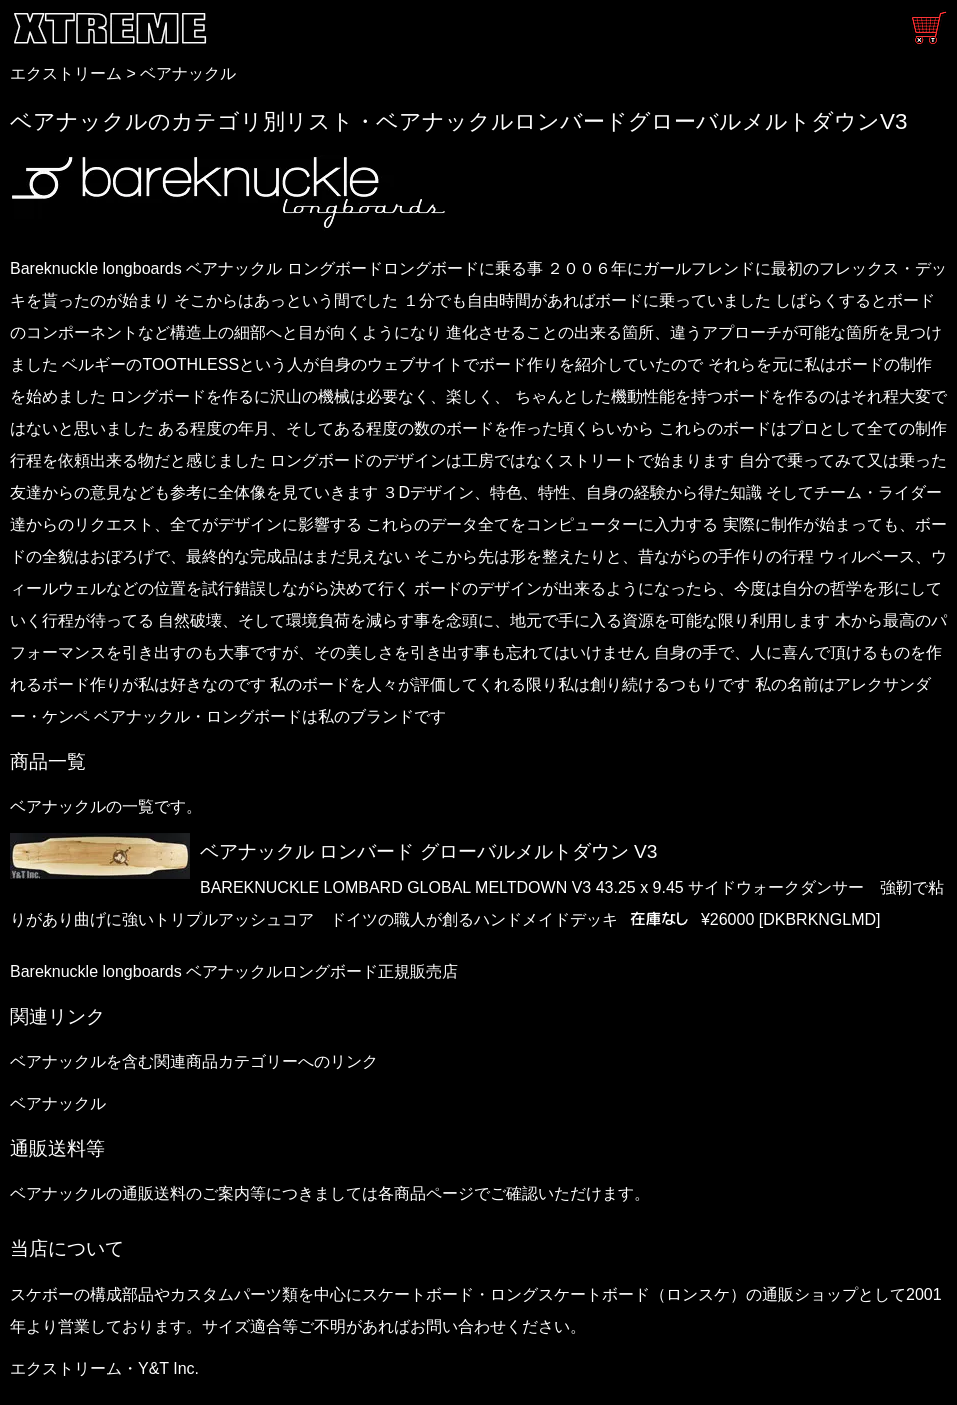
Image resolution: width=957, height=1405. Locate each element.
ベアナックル (188, 73)
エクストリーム (66, 73)
